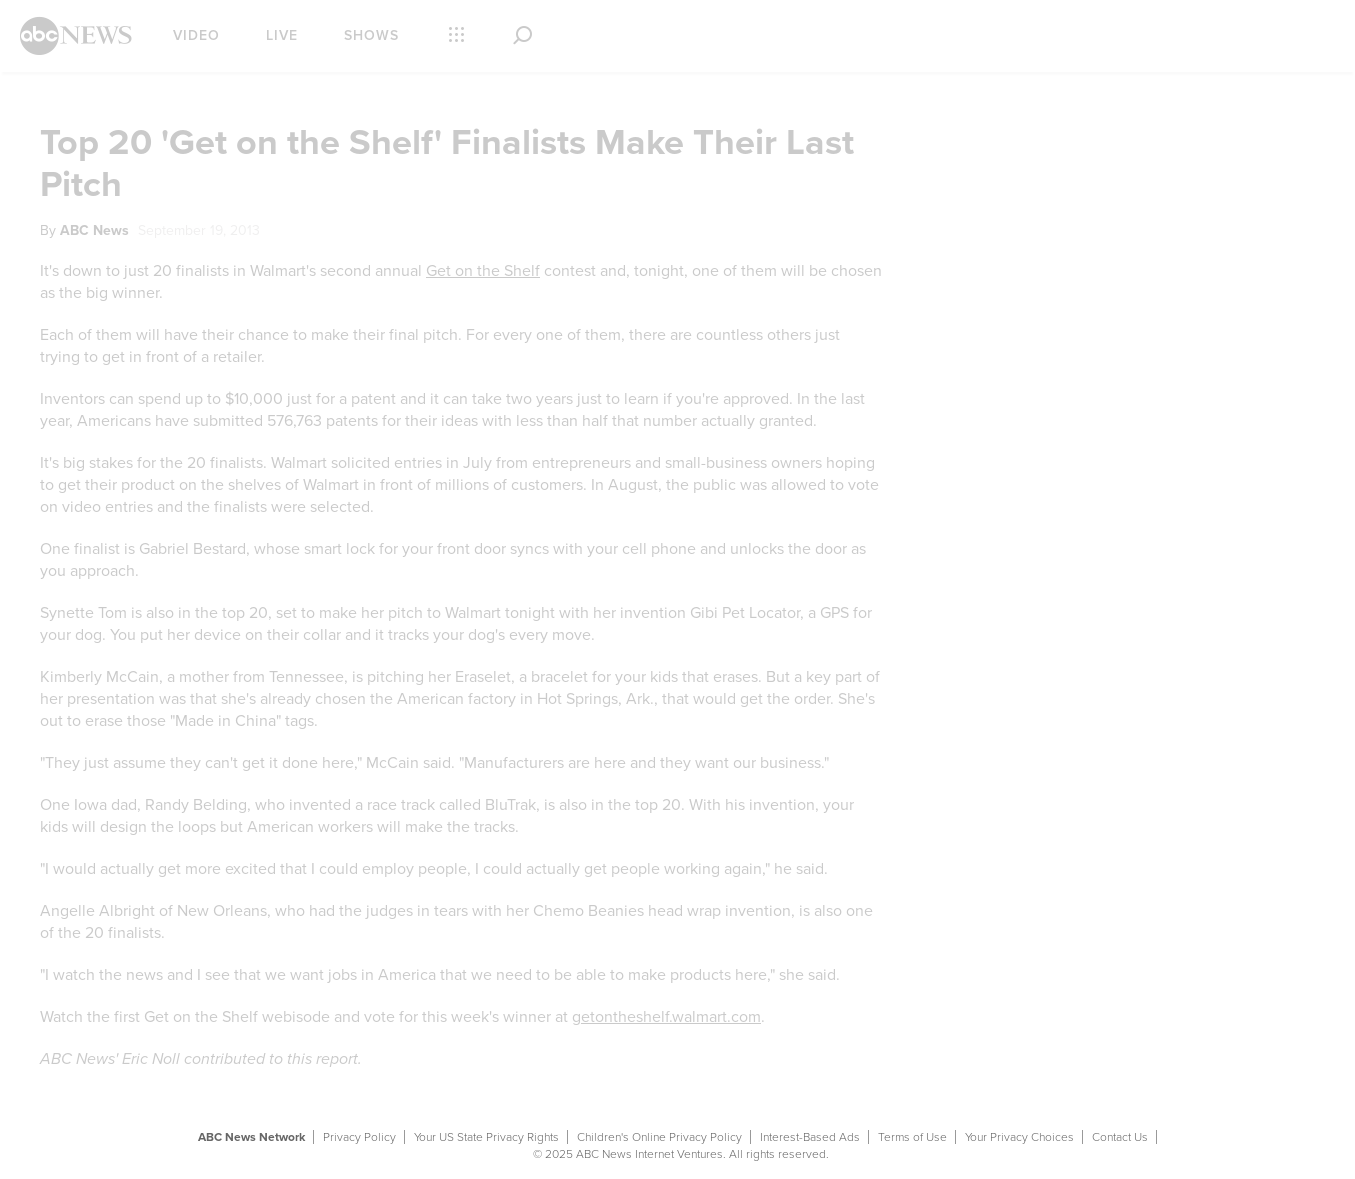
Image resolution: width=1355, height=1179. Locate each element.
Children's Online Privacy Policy (659, 1137)
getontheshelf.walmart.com (666, 1017)
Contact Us (1120, 1137)
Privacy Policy (359, 1137)
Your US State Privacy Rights (486, 1137)
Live (282, 35)
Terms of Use (912, 1137)
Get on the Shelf (483, 271)
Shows (371, 35)
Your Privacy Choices (1019, 1137)
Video (196, 35)
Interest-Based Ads (810, 1137)
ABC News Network (251, 1137)
